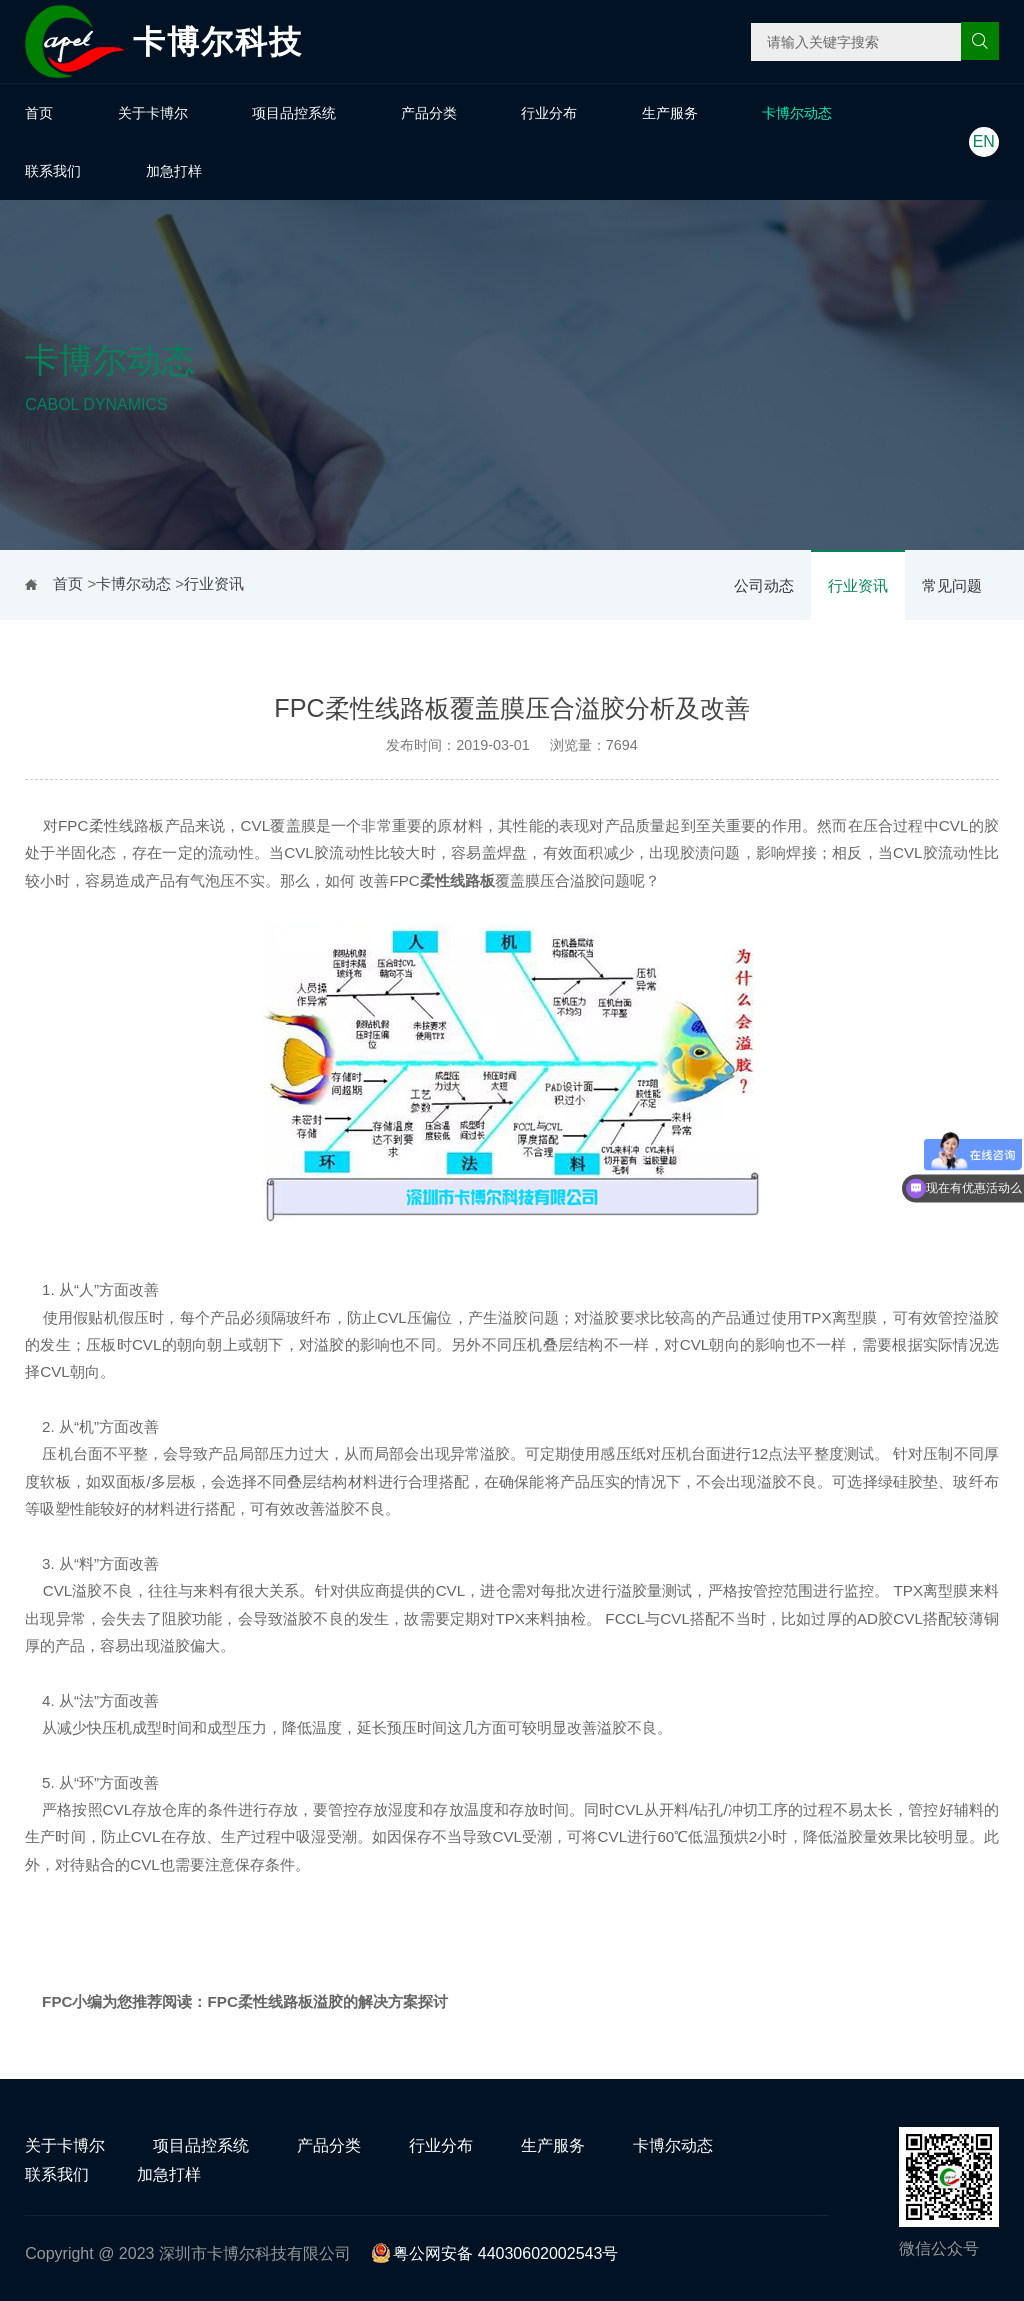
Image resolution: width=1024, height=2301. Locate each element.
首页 (39, 113)
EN (984, 141)
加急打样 (174, 171)
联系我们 (53, 171)
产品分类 (429, 113)
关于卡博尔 (153, 113)
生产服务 (670, 113)
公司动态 (764, 585)
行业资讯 (858, 585)
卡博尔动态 (797, 113)
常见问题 (952, 585)
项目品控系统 (294, 113)
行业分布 (549, 113)
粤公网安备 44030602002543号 (494, 2253)
